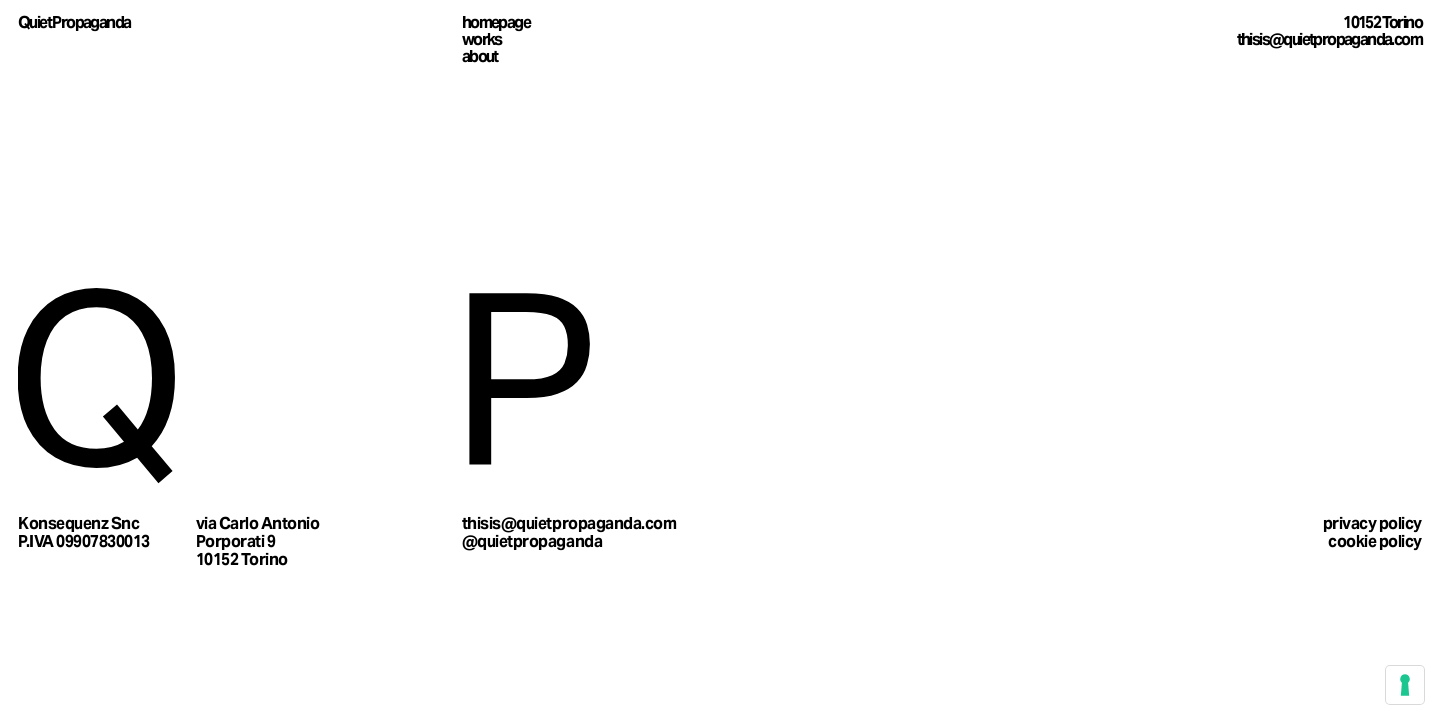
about (480, 56)
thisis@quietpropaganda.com (1329, 39)
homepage (496, 22)
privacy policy (1372, 523)
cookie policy (1375, 541)
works (482, 39)
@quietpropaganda (532, 541)
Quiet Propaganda (74, 22)
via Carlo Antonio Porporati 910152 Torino (258, 541)
